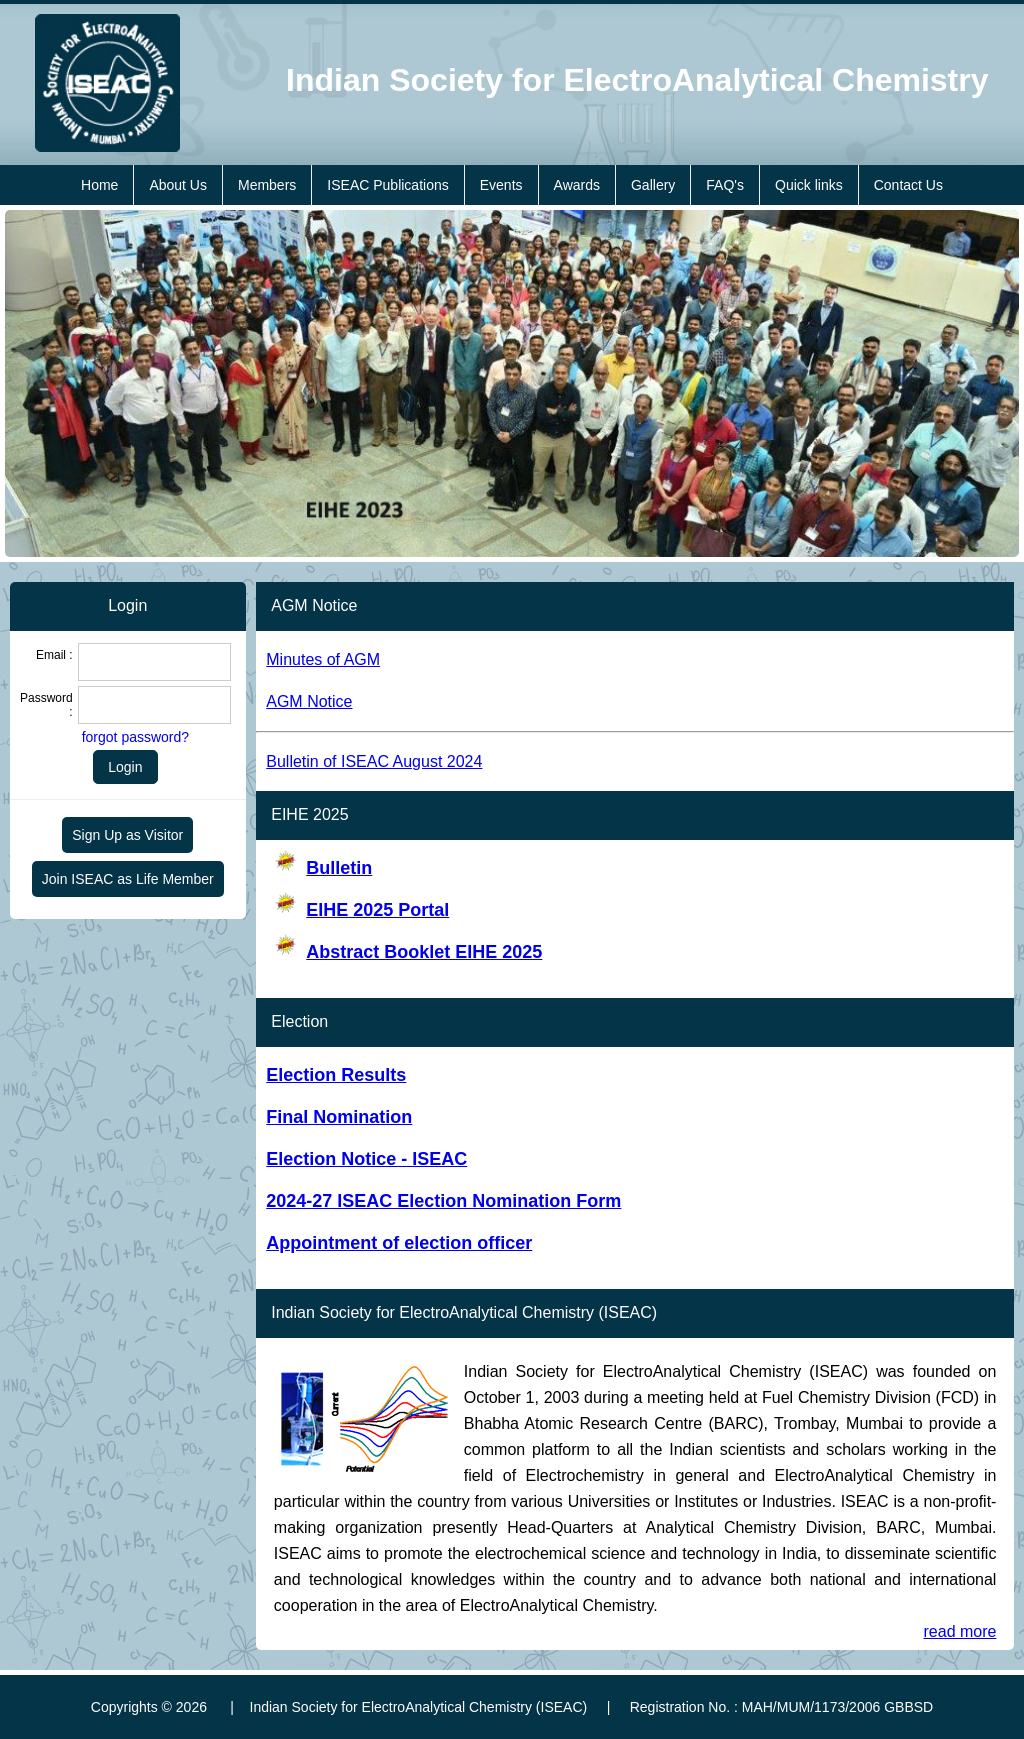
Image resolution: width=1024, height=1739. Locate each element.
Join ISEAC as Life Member (128, 879)
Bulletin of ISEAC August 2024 (374, 761)
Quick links (809, 185)
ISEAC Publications (387, 185)
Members (267, 185)
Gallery (653, 185)
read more (960, 1631)
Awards (577, 185)
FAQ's (725, 185)
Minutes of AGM (323, 659)
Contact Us (908, 185)
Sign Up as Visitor (127, 835)
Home (99, 185)
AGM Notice (309, 701)
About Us (178, 185)
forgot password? (135, 737)
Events (501, 185)
